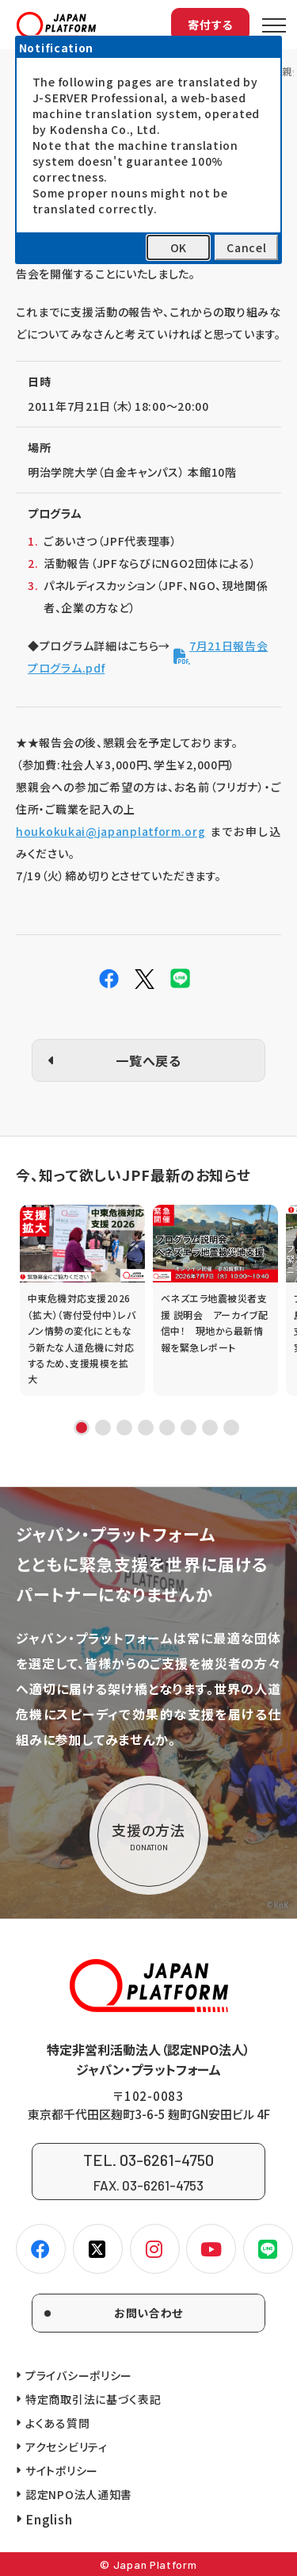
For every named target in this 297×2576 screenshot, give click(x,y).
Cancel (246, 247)
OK (178, 247)
